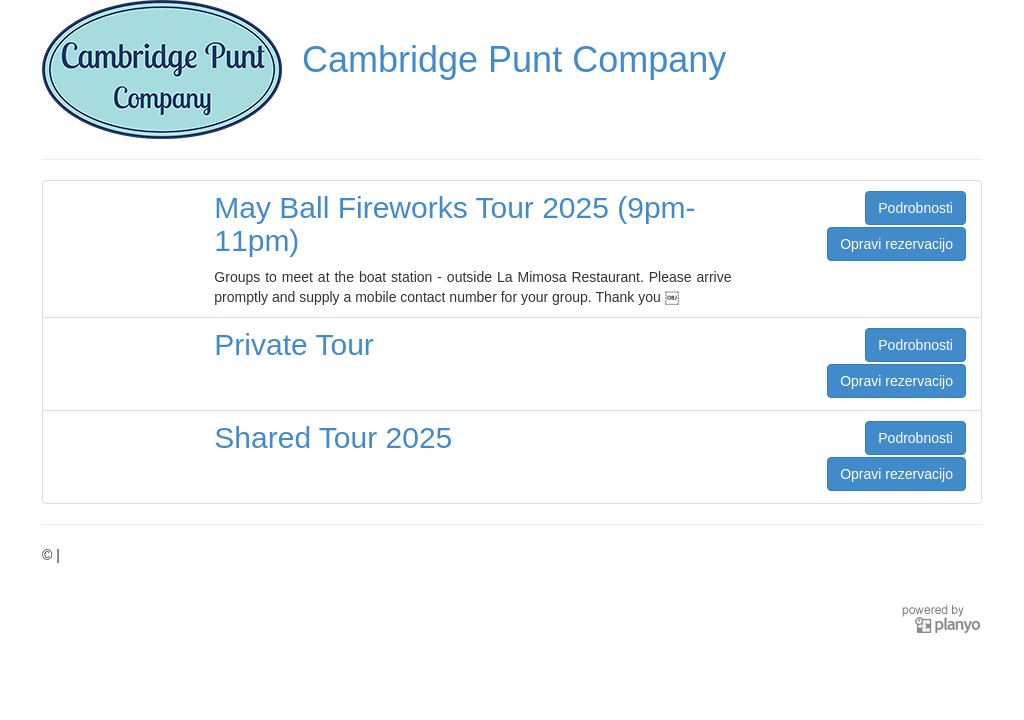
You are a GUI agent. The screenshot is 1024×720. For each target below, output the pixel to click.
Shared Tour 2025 (333, 437)
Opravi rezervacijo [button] (896, 244)
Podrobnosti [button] (915, 208)
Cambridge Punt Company (514, 59)
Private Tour (294, 344)
